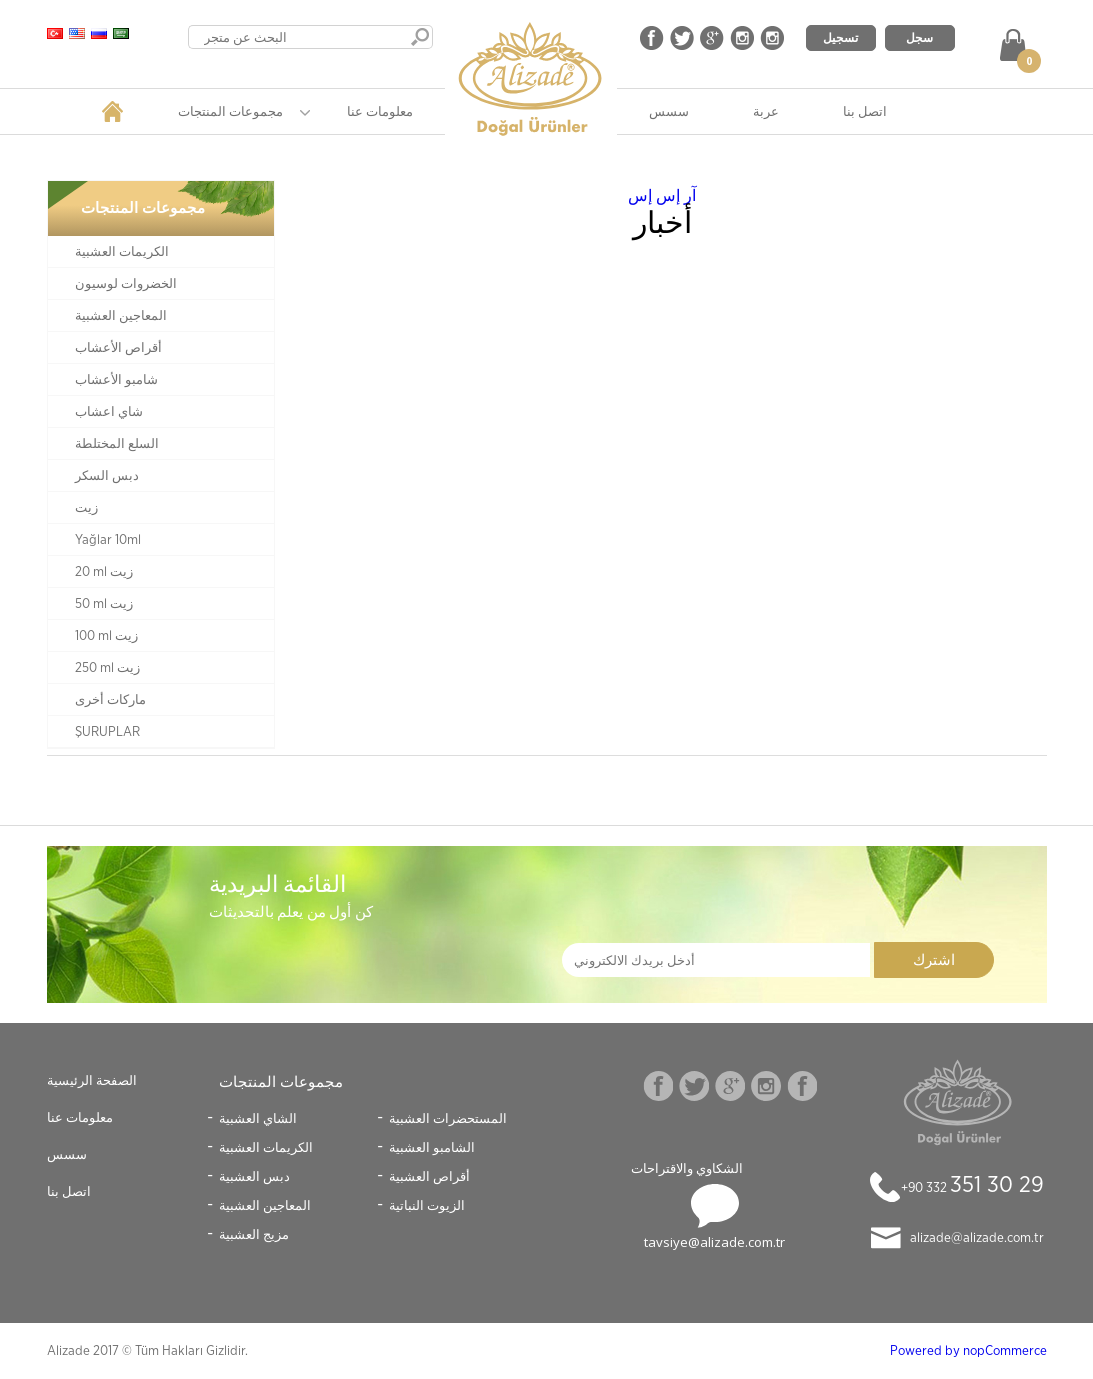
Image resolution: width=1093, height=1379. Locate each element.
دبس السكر (107, 476)
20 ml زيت (104, 572)
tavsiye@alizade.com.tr (714, 1242)
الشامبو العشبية (432, 1147)
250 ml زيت (107, 668)
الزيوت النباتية (427, 1205)
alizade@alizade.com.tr (977, 1238)
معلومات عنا (380, 111)
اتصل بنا (865, 111)
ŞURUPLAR (107, 732)
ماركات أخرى (110, 700)
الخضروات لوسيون (126, 284)
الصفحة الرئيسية (92, 1080)
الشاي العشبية (258, 1118)
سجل (919, 37)
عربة (766, 111)
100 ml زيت (106, 636)
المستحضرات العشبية (448, 1118)
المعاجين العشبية (121, 316)
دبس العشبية (254, 1176)
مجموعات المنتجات (230, 111)
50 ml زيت (104, 604)
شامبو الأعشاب (116, 380)
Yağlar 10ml (108, 540)
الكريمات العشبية (122, 252)
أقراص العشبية (429, 1176)
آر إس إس (662, 195)
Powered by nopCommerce (968, 1351)
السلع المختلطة (117, 444)
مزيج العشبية (254, 1234)
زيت (86, 508)
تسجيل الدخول (840, 40)
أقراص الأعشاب (118, 348)
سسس (669, 111)
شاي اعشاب (109, 412)
